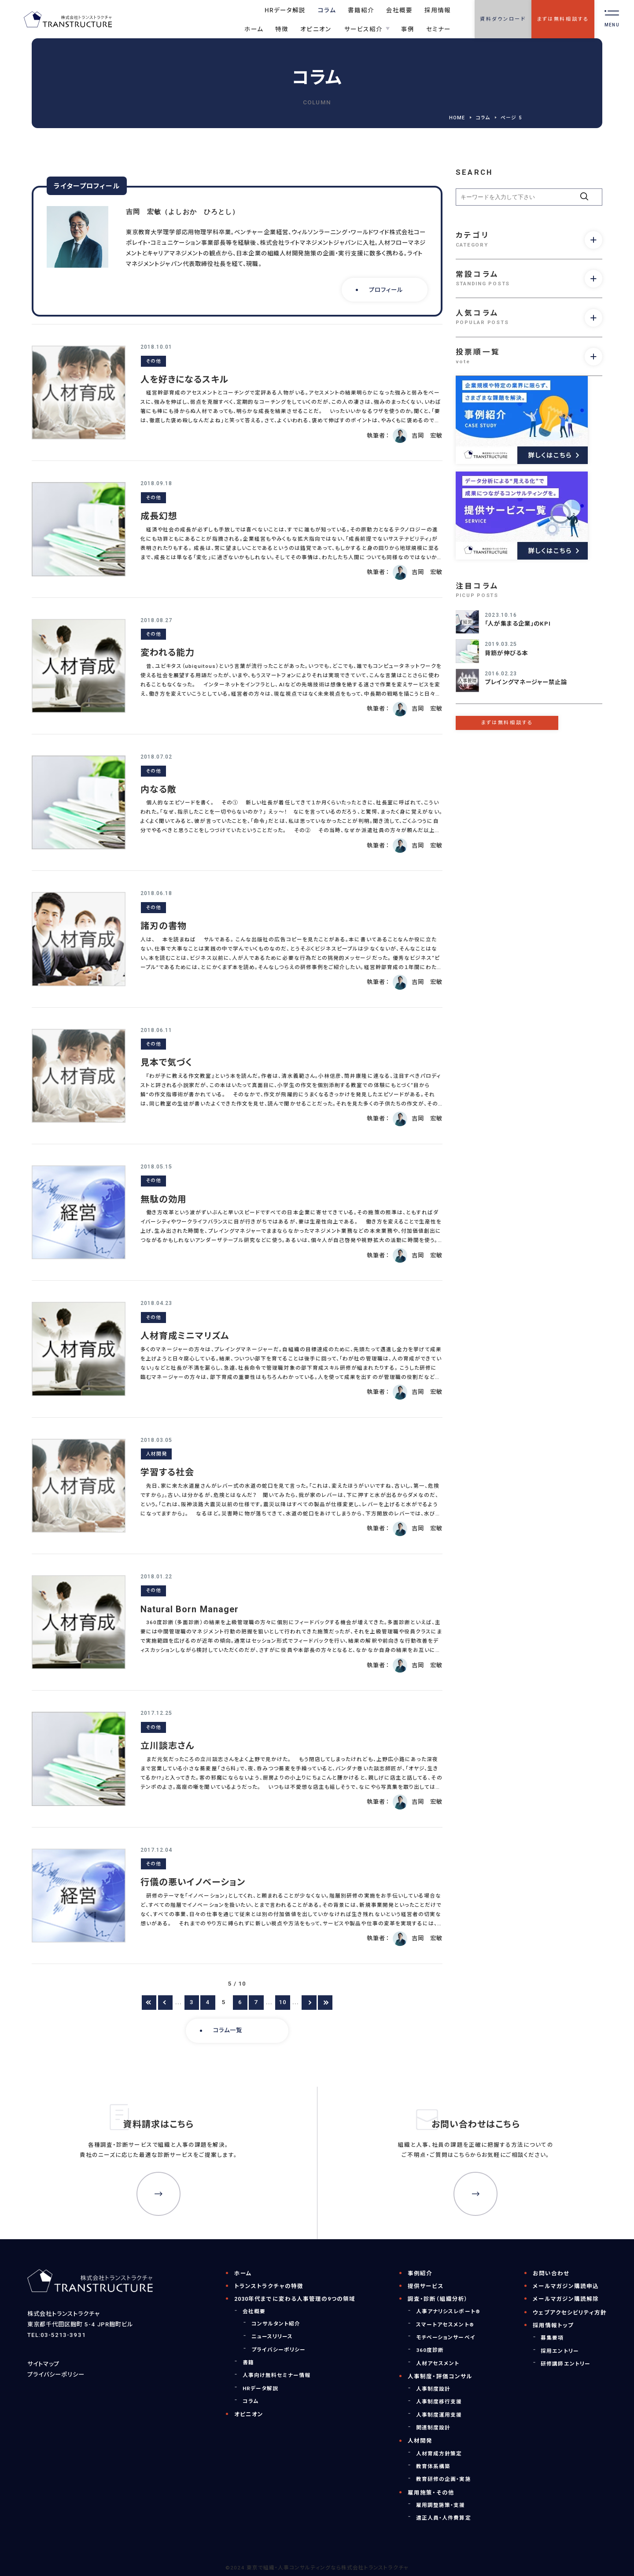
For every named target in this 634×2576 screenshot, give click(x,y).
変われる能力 (167, 652)
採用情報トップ (553, 2325)
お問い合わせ (551, 2273)
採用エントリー (560, 2351)
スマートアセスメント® (445, 2325)
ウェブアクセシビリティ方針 (570, 2312)
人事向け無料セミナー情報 (277, 2375)
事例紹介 (420, 2273)
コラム (483, 118)
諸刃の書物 (163, 926)
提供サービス (425, 2286)
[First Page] (149, 2002)
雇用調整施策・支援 (440, 2505)
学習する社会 (167, 1472)
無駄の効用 (163, 1199)
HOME (457, 118)
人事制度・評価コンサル (440, 2376)
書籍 (248, 2362)
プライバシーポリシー (56, 2374)
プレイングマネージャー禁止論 (526, 682)
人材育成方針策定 (439, 2454)
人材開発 (156, 1454)
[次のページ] (309, 2002)
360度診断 (430, 2350)
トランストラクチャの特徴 (268, 2286)
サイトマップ (43, 2364)
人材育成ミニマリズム (184, 1335)
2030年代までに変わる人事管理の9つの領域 (294, 2299)
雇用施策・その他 (431, 2492)
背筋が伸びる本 (506, 653)
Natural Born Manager (189, 1609)
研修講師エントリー (565, 2364)
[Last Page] (325, 2002)
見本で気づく (166, 1062)
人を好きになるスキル (184, 379)
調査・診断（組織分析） (438, 2299)
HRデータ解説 (260, 2388)
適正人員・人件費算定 (443, 2518)
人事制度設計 (433, 2389)
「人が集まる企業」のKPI (518, 623)
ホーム (243, 2273)
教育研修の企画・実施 (443, 2479)
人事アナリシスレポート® (448, 2311)
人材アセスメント (438, 2363)
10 (283, 2002)
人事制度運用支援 (439, 2415)
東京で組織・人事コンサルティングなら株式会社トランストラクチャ (328, 2568)
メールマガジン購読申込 (566, 2286)
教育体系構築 (433, 2466)
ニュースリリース (272, 2336)
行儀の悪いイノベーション (193, 1882)
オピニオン (248, 2414)
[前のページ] (165, 2002)
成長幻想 (158, 516)
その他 (153, 361)
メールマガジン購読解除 (566, 2299)
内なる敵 (158, 789)
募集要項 (552, 2338)
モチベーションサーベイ (446, 2337)
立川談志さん (167, 1745)
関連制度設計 (433, 2428)
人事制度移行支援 (439, 2402)
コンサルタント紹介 (276, 2324)
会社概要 (254, 2311)
